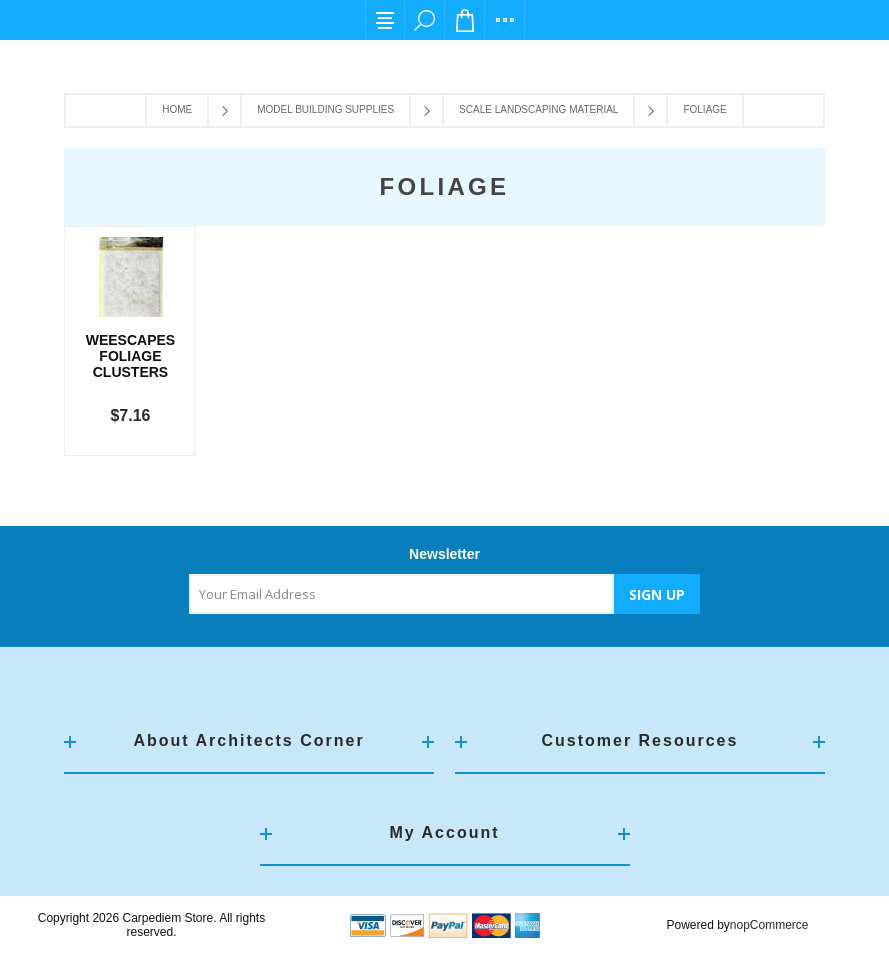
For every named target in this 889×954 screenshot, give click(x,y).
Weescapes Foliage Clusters (130, 356)
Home (177, 109)
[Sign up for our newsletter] (401, 594)
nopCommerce (769, 925)
